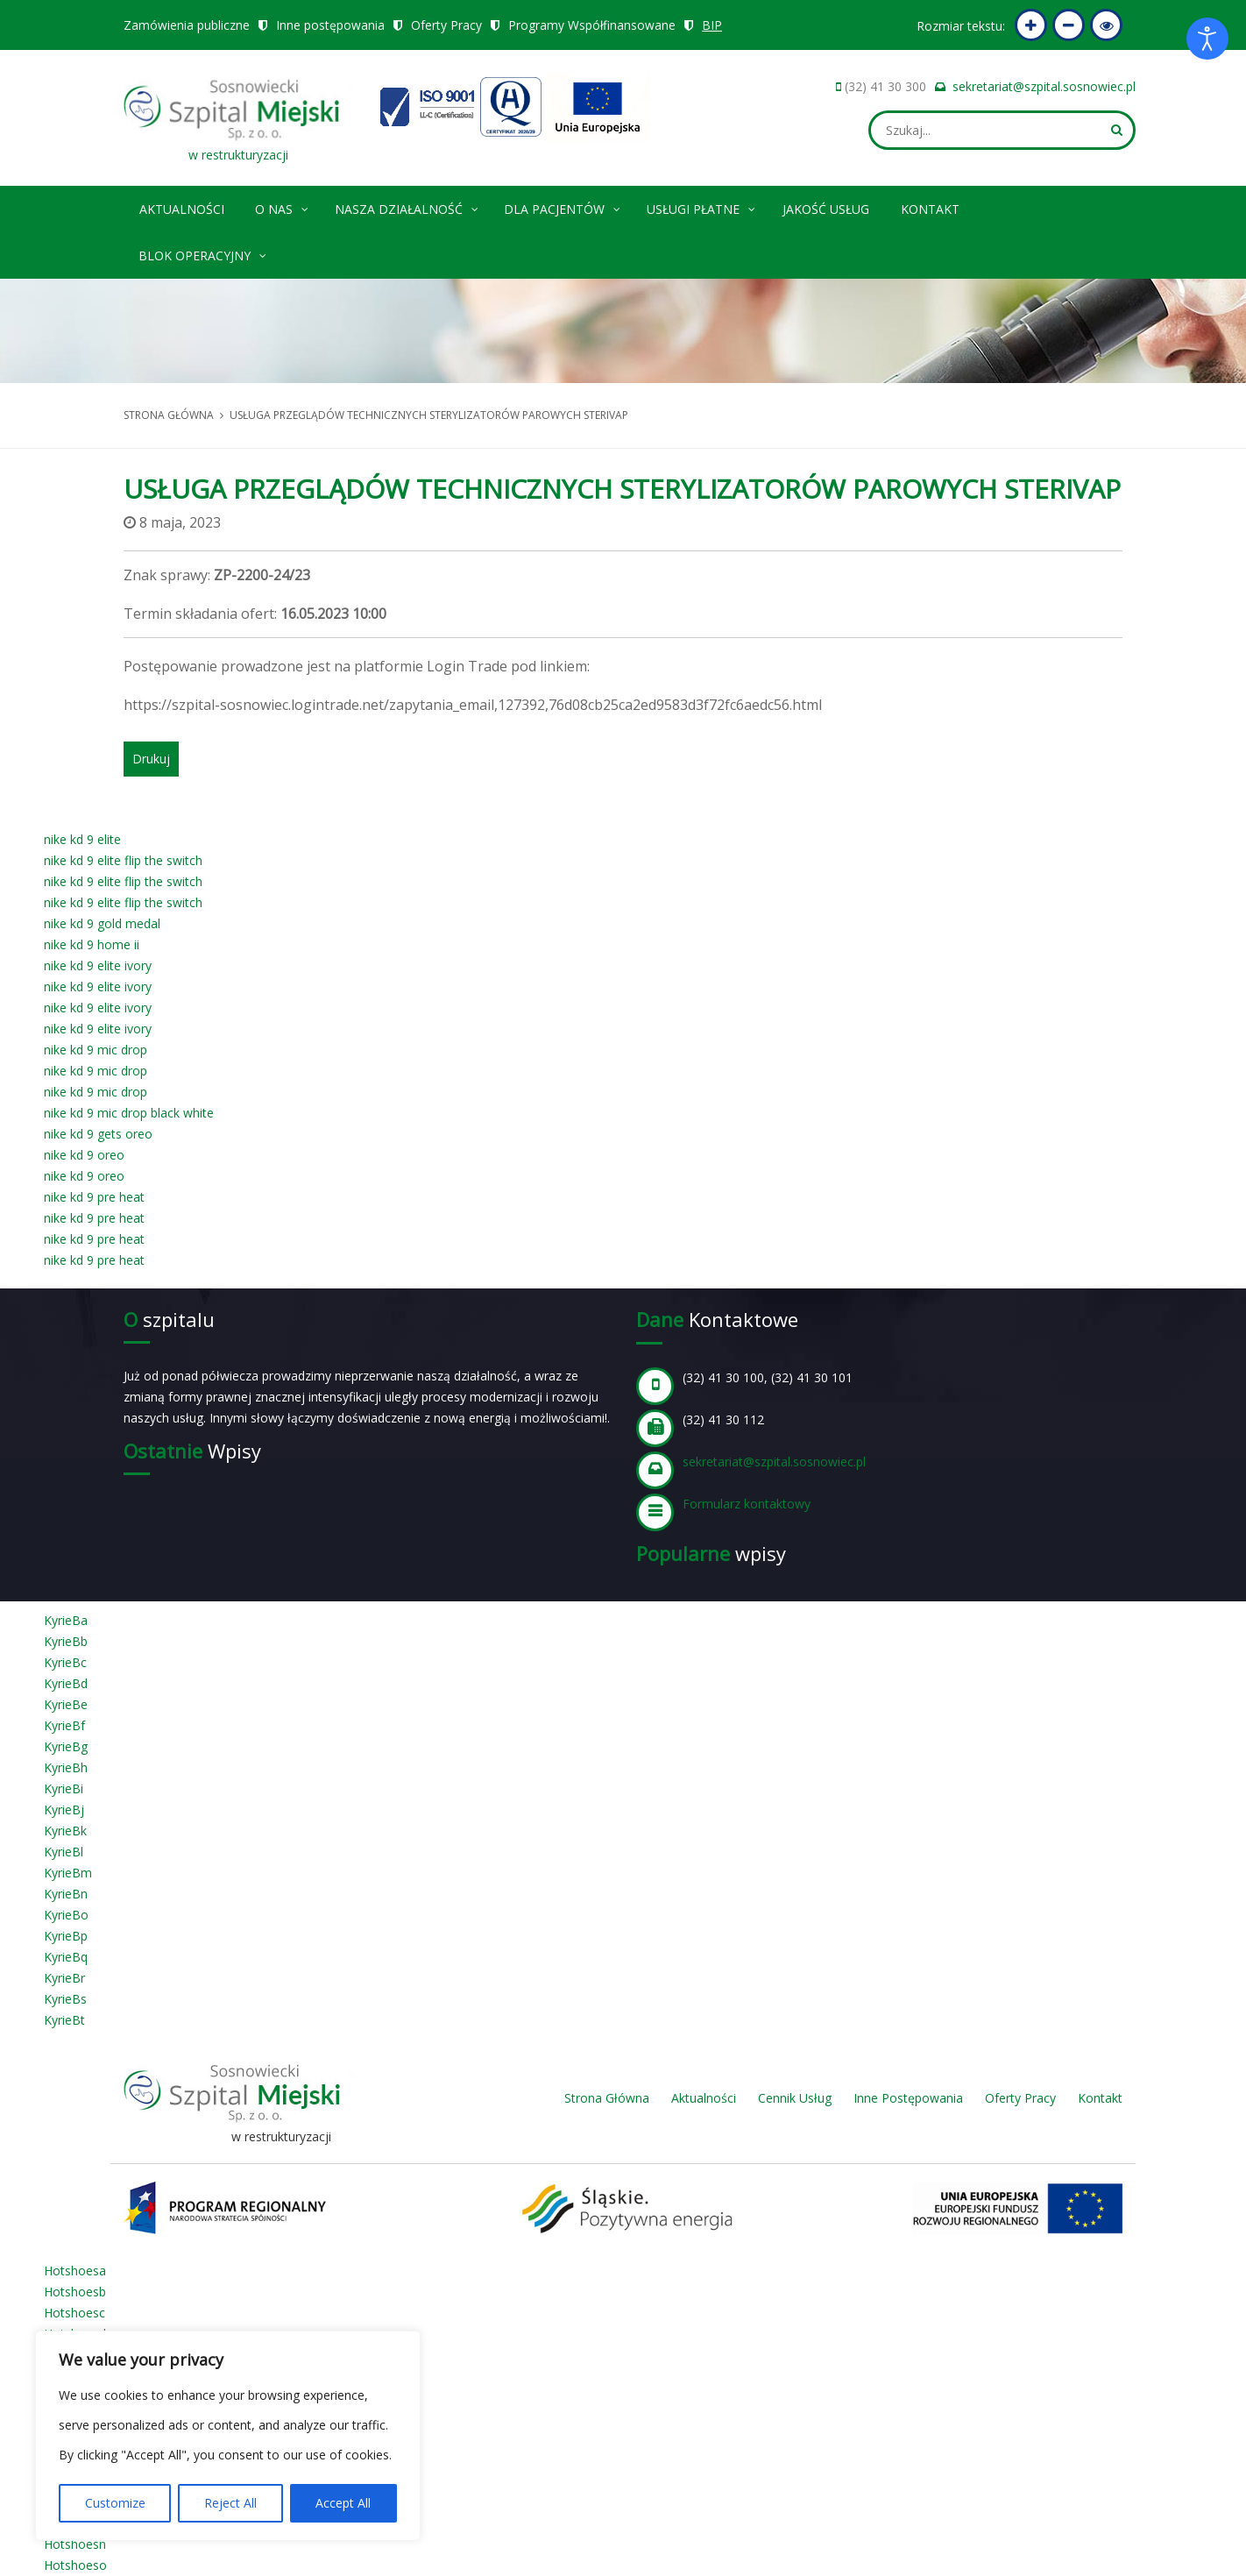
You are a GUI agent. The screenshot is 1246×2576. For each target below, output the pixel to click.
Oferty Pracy (446, 25)
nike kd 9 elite (82, 839)
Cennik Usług (795, 2098)
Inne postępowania (330, 25)
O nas (282, 206)
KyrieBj (64, 1809)
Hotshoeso (75, 2565)
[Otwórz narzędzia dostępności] (1207, 39)
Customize (115, 2502)
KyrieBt (64, 2020)
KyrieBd (66, 1683)
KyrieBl (63, 1851)
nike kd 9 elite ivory (98, 965)
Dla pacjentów (563, 206)
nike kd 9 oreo (84, 1154)
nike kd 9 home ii (91, 944)
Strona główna (169, 415)
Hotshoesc (74, 2312)
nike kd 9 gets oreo (98, 1133)
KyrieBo (66, 1914)
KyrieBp (66, 1935)
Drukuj (151, 758)
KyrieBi (63, 1788)
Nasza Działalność (407, 206)
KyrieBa (66, 1620)
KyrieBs (65, 1999)
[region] (228, 2436)
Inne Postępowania (908, 2098)
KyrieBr (64, 1977)
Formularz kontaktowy (747, 1503)
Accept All (343, 2502)
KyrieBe (66, 1704)
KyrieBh (66, 1767)
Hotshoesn (75, 2544)
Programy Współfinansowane (592, 25)
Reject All (230, 2502)
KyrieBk (65, 1830)
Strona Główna (606, 2098)
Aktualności (181, 209)
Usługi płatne (702, 206)
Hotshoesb (75, 2291)
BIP (713, 25)
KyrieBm (68, 1872)
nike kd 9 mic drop (95, 1049)
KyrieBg (66, 1746)
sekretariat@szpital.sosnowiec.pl (1044, 86)
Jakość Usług (825, 209)
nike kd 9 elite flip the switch (123, 860)
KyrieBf (64, 1725)
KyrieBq (66, 1956)
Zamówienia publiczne (187, 25)
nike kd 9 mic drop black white (129, 1112)
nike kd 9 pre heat (94, 1197)
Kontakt (930, 209)
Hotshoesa (75, 2270)
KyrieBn (66, 1893)
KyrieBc (65, 1662)
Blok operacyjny (203, 253)
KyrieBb (66, 1641)
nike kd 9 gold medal (102, 923)
